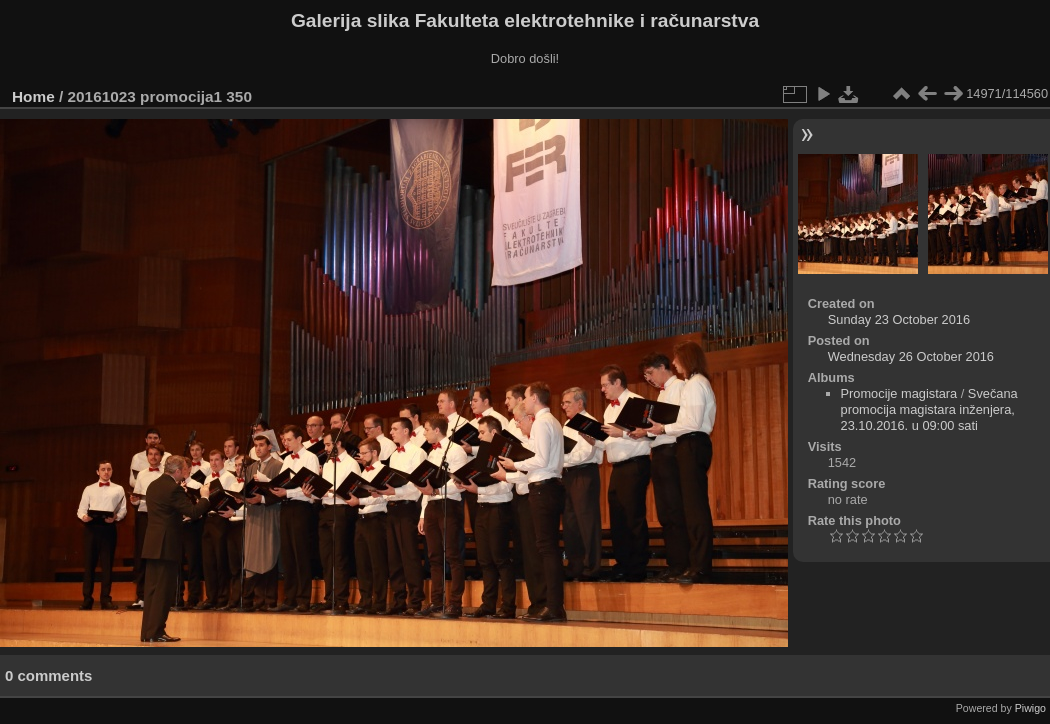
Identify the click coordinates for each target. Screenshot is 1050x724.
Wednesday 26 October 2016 (911, 356)
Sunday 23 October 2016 (899, 319)
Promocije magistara (899, 393)
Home (33, 96)
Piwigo (1030, 708)
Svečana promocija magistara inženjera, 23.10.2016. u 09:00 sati (929, 409)
